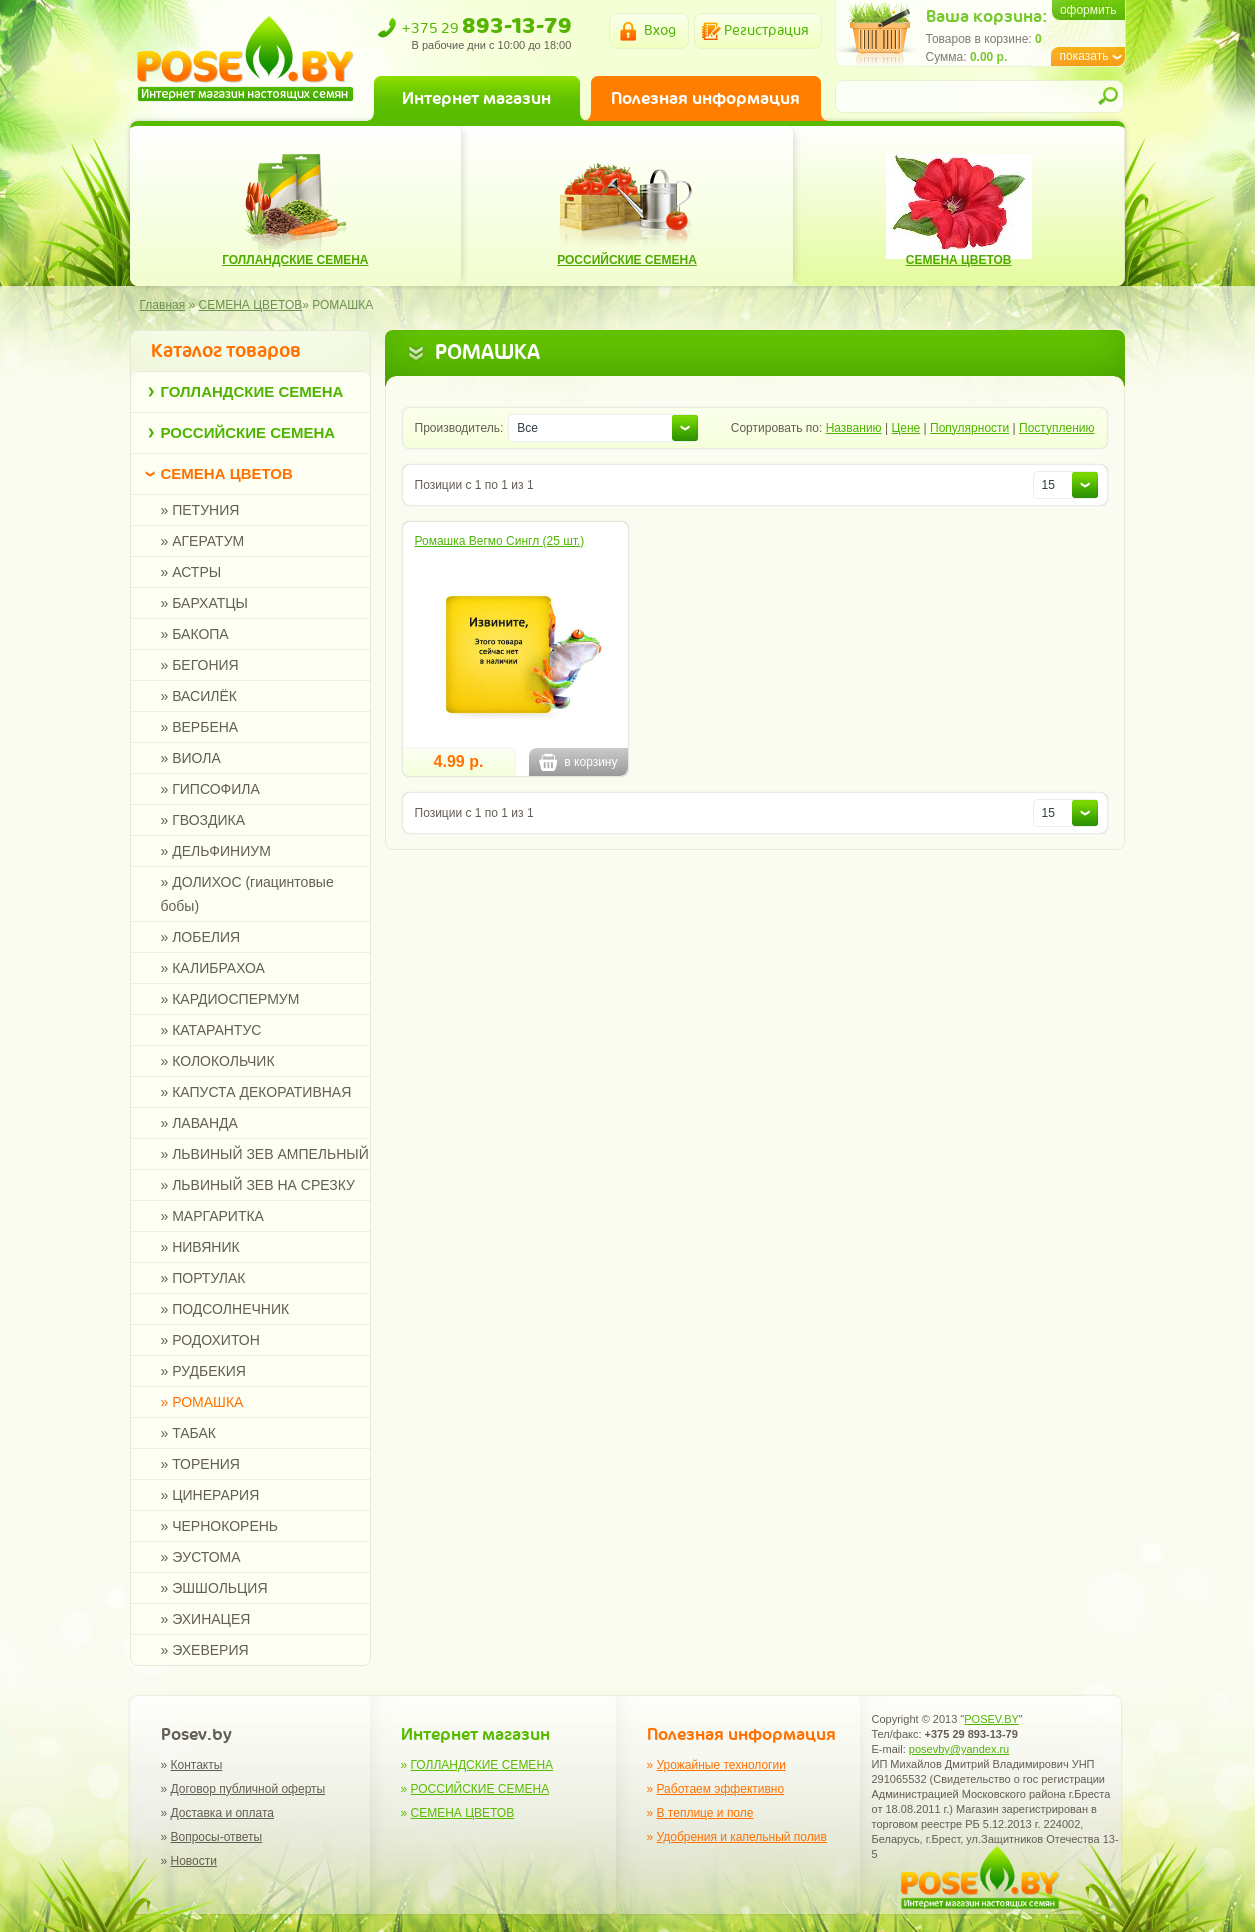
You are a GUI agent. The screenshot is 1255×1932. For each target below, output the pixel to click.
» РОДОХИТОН (210, 1340)
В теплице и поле (705, 1813)
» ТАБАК (188, 1433)
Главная (163, 305)
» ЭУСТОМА (201, 1557)
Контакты (197, 1765)
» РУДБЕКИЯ (203, 1371)
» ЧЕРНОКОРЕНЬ (220, 1526)
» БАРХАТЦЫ (205, 603)
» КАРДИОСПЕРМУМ (230, 999)
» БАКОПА (195, 634)
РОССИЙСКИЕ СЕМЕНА (248, 432)
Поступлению (1056, 428)
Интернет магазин (476, 98)
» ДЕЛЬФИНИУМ (216, 851)
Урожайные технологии (721, 1765)
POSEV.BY (991, 1719)
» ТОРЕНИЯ (200, 1464)
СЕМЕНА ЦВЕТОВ (227, 473)
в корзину (578, 762)
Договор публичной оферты (248, 1789)
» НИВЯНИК (200, 1247)
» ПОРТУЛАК (203, 1278)
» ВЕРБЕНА (200, 727)
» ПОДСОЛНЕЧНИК (225, 1309)
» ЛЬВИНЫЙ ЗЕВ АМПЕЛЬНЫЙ (265, 1154)
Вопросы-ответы (217, 1837)
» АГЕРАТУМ (203, 541)
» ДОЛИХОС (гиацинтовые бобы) (247, 894)
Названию (854, 428)
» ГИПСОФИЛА (210, 789)
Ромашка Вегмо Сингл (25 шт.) (500, 541)
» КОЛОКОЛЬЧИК (218, 1061)
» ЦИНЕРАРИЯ (210, 1495)
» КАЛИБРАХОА (213, 968)
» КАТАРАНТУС (211, 1030)
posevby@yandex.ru (959, 1749)
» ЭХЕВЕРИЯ (205, 1650)
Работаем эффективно (721, 1789)
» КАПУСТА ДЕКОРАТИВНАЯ (256, 1092)
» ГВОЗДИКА (203, 820)
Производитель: (459, 428)
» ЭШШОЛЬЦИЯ (214, 1588)
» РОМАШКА (202, 1402)
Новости (194, 1861)
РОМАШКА (342, 305)
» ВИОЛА (191, 758)
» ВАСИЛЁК (199, 696)
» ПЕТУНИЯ (200, 510)
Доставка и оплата (223, 1813)
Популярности (969, 428)
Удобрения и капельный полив (742, 1837)
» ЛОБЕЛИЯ (201, 937)
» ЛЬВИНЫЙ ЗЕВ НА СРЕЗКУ (258, 1185)
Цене (905, 428)
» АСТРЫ (191, 572)
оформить (1088, 10)
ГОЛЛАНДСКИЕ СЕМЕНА (252, 391)
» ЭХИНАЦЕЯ (206, 1619)
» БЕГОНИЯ (200, 665)
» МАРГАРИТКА (212, 1216)
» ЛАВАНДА (199, 1123)
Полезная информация (705, 98)
